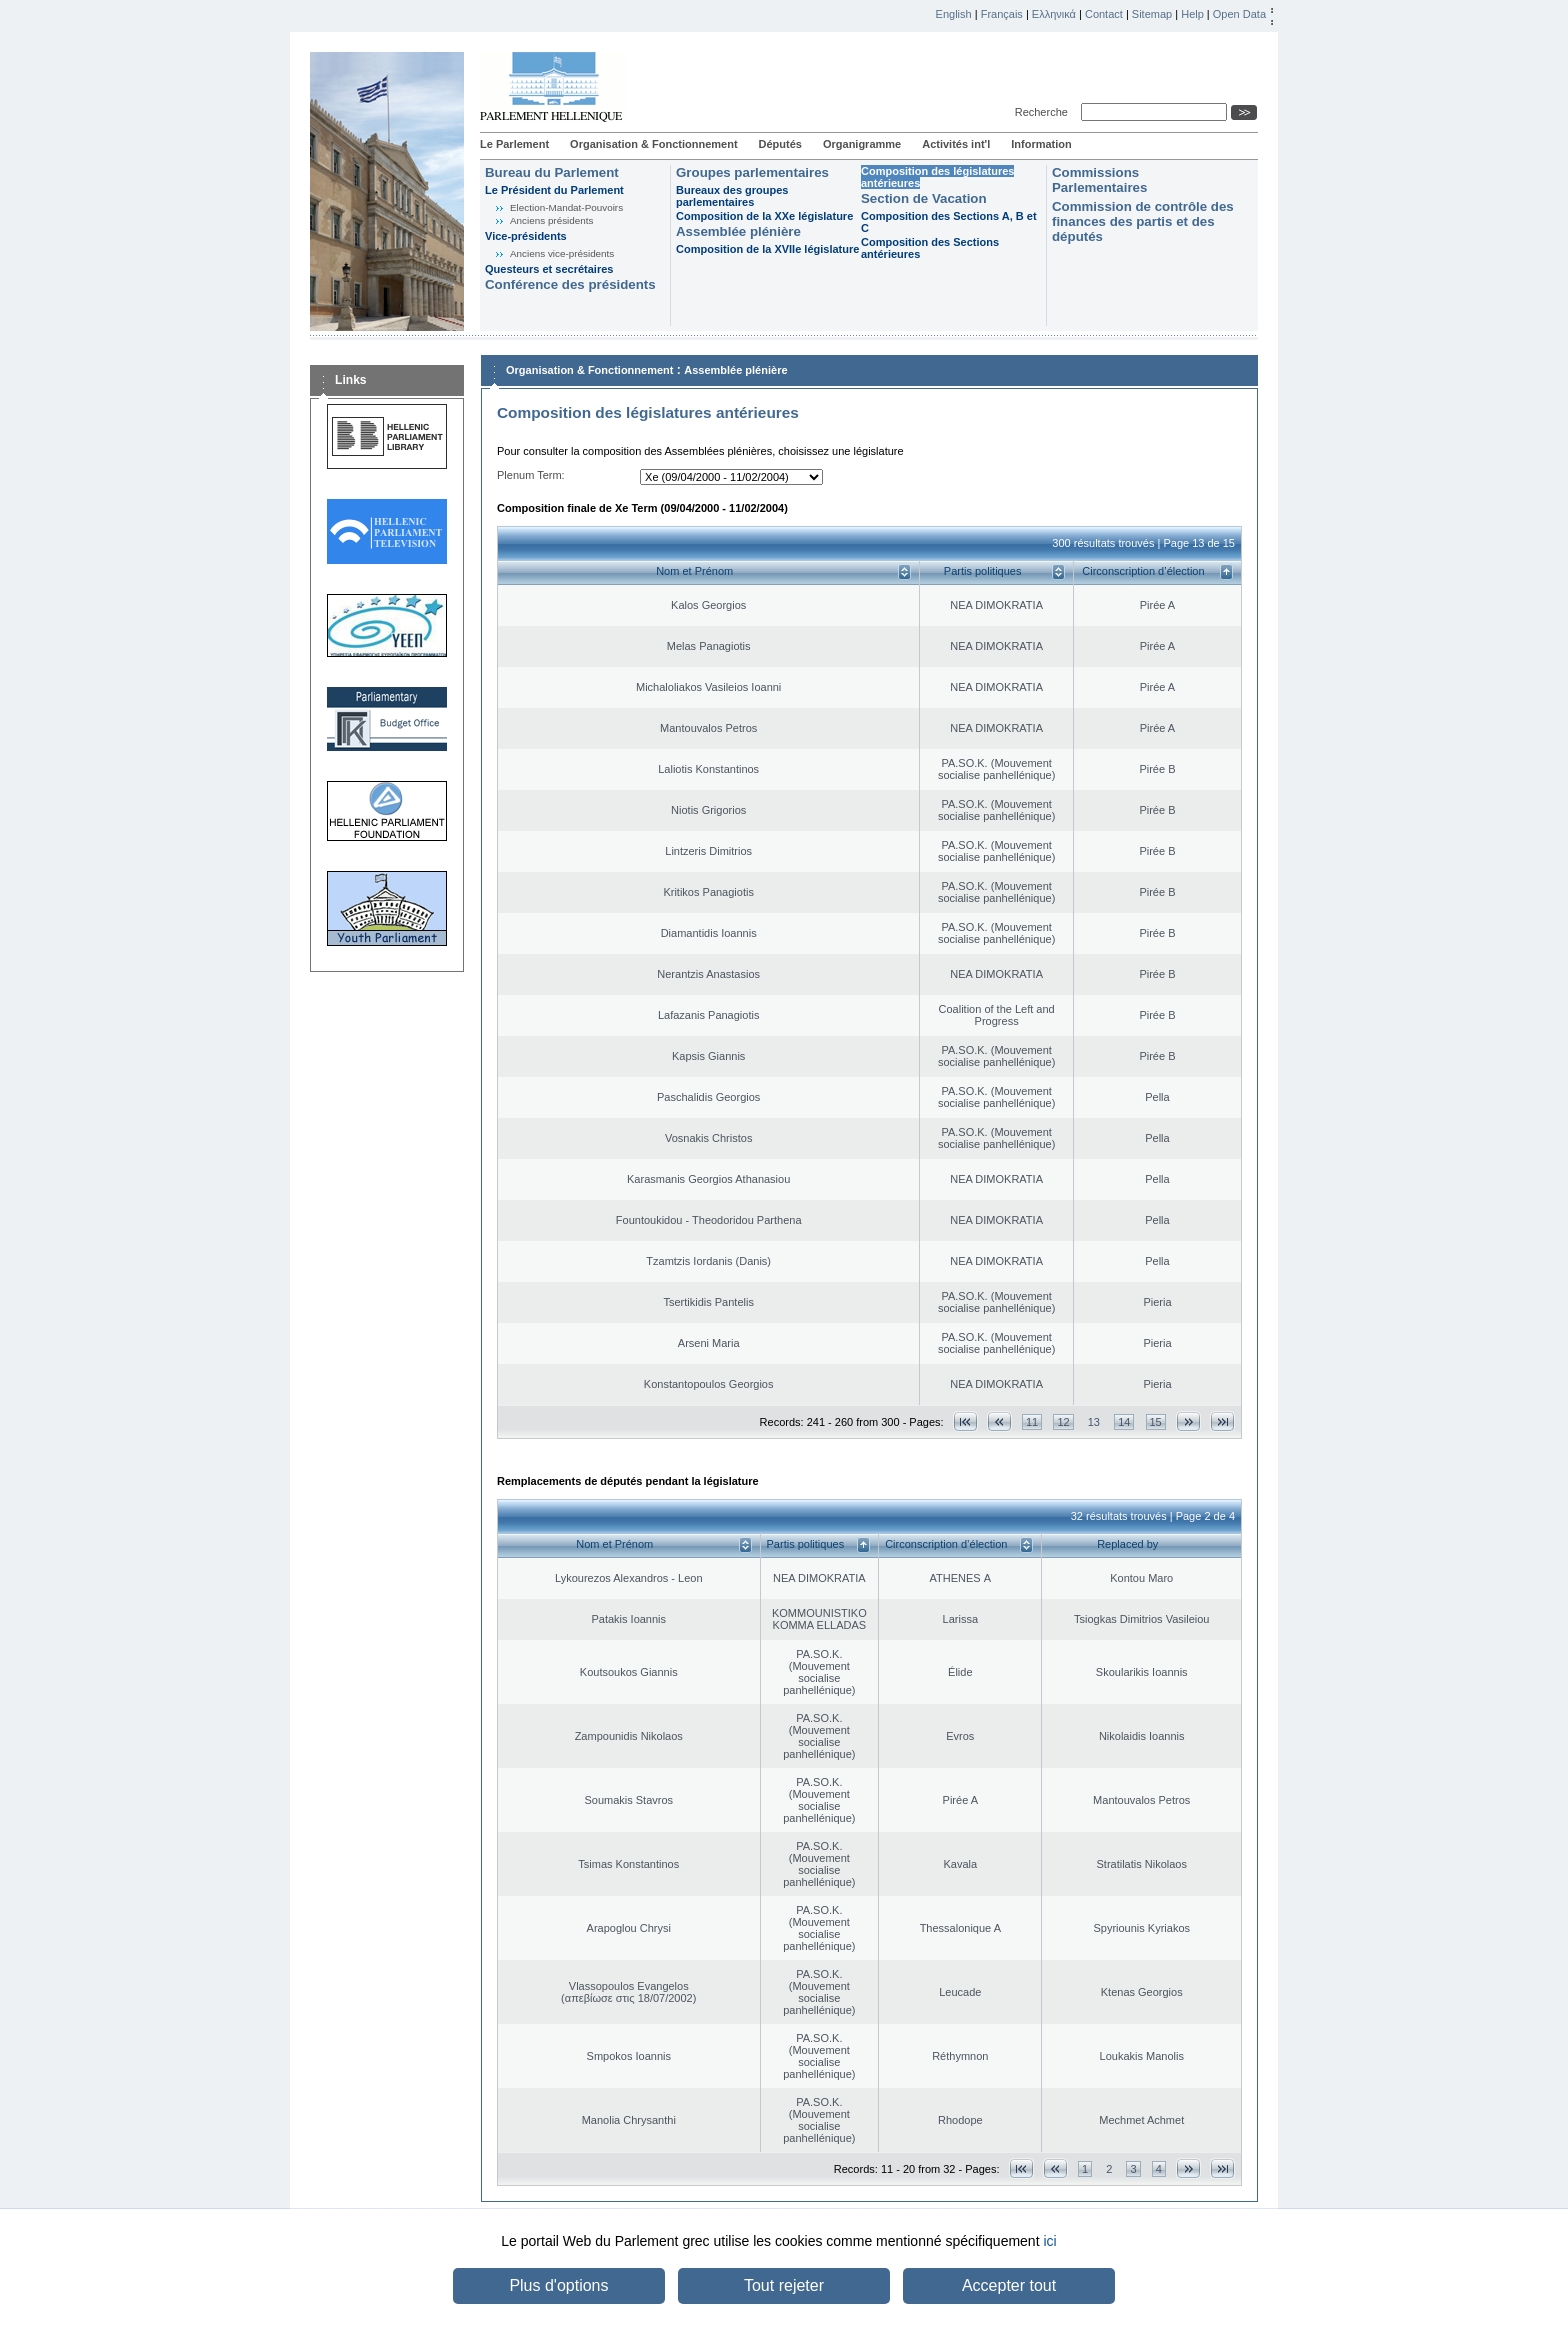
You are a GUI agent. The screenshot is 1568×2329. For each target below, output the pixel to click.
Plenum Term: (531, 475)
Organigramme (862, 144)
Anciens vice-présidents (562, 253)
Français (1002, 14)
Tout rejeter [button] (784, 2285)
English (954, 14)
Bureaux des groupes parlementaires (732, 196)
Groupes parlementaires (752, 172)
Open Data (1239, 14)
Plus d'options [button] (558, 2285)
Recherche (1044, 112)
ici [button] (1049, 2241)
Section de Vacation (924, 198)
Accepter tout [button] (1009, 2285)
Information (1041, 144)
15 (1156, 1422)
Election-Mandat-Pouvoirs (566, 207)
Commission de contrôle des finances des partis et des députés (1143, 221)
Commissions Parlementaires (1099, 180)
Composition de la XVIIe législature (767, 249)
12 (1063, 1422)
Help (1192, 14)
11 (1032, 1422)
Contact (1104, 14)
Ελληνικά (1054, 14)
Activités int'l (956, 144)
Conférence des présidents (570, 284)
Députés (780, 144)
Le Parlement (514, 144)
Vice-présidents (526, 236)
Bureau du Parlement (552, 172)
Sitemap (1152, 14)
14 (1124, 1422)
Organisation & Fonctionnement (653, 144)
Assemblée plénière (738, 231)
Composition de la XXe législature (764, 216)
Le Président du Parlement (554, 190)
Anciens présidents (551, 220)
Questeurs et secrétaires (549, 269)
